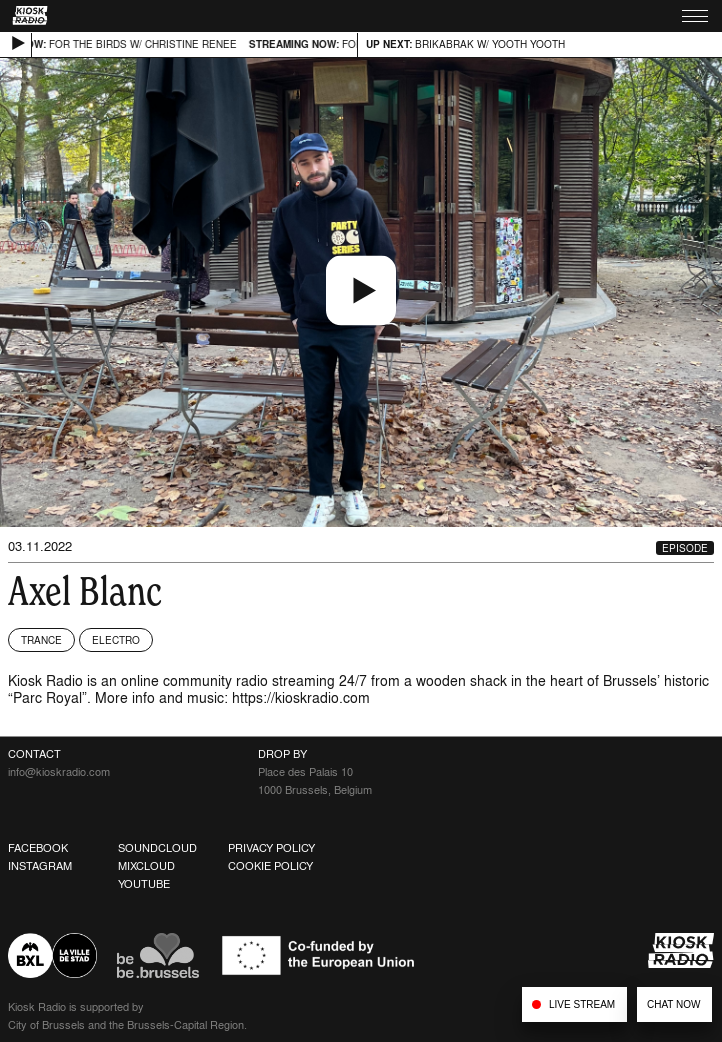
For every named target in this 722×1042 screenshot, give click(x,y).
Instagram (40, 866)
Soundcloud (157, 848)
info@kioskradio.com (59, 772)
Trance (41, 640)
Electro (116, 640)
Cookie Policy (270, 866)
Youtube (144, 884)
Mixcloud (146, 866)
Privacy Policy (271, 848)
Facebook (38, 848)
